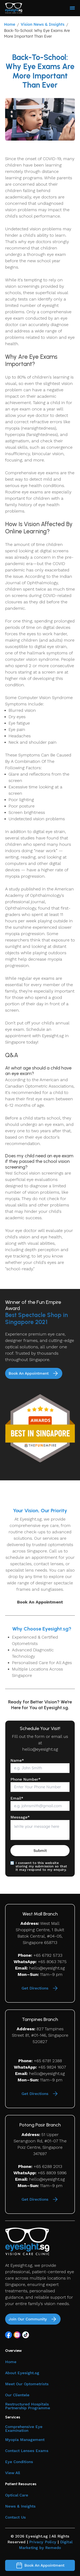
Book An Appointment (40, 1602)
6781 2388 (52, 2060)
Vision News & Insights (42, 24)
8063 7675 (57, 1961)
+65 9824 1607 (52, 2067)
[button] (8, 2334)
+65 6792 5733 (47, 1955)
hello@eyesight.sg (40, 1749)
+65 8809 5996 (52, 2172)
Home (9, 24)
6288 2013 (52, 2166)
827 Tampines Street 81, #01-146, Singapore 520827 (40, 2035)
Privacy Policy (42, 2542)
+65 (41, 1961)
